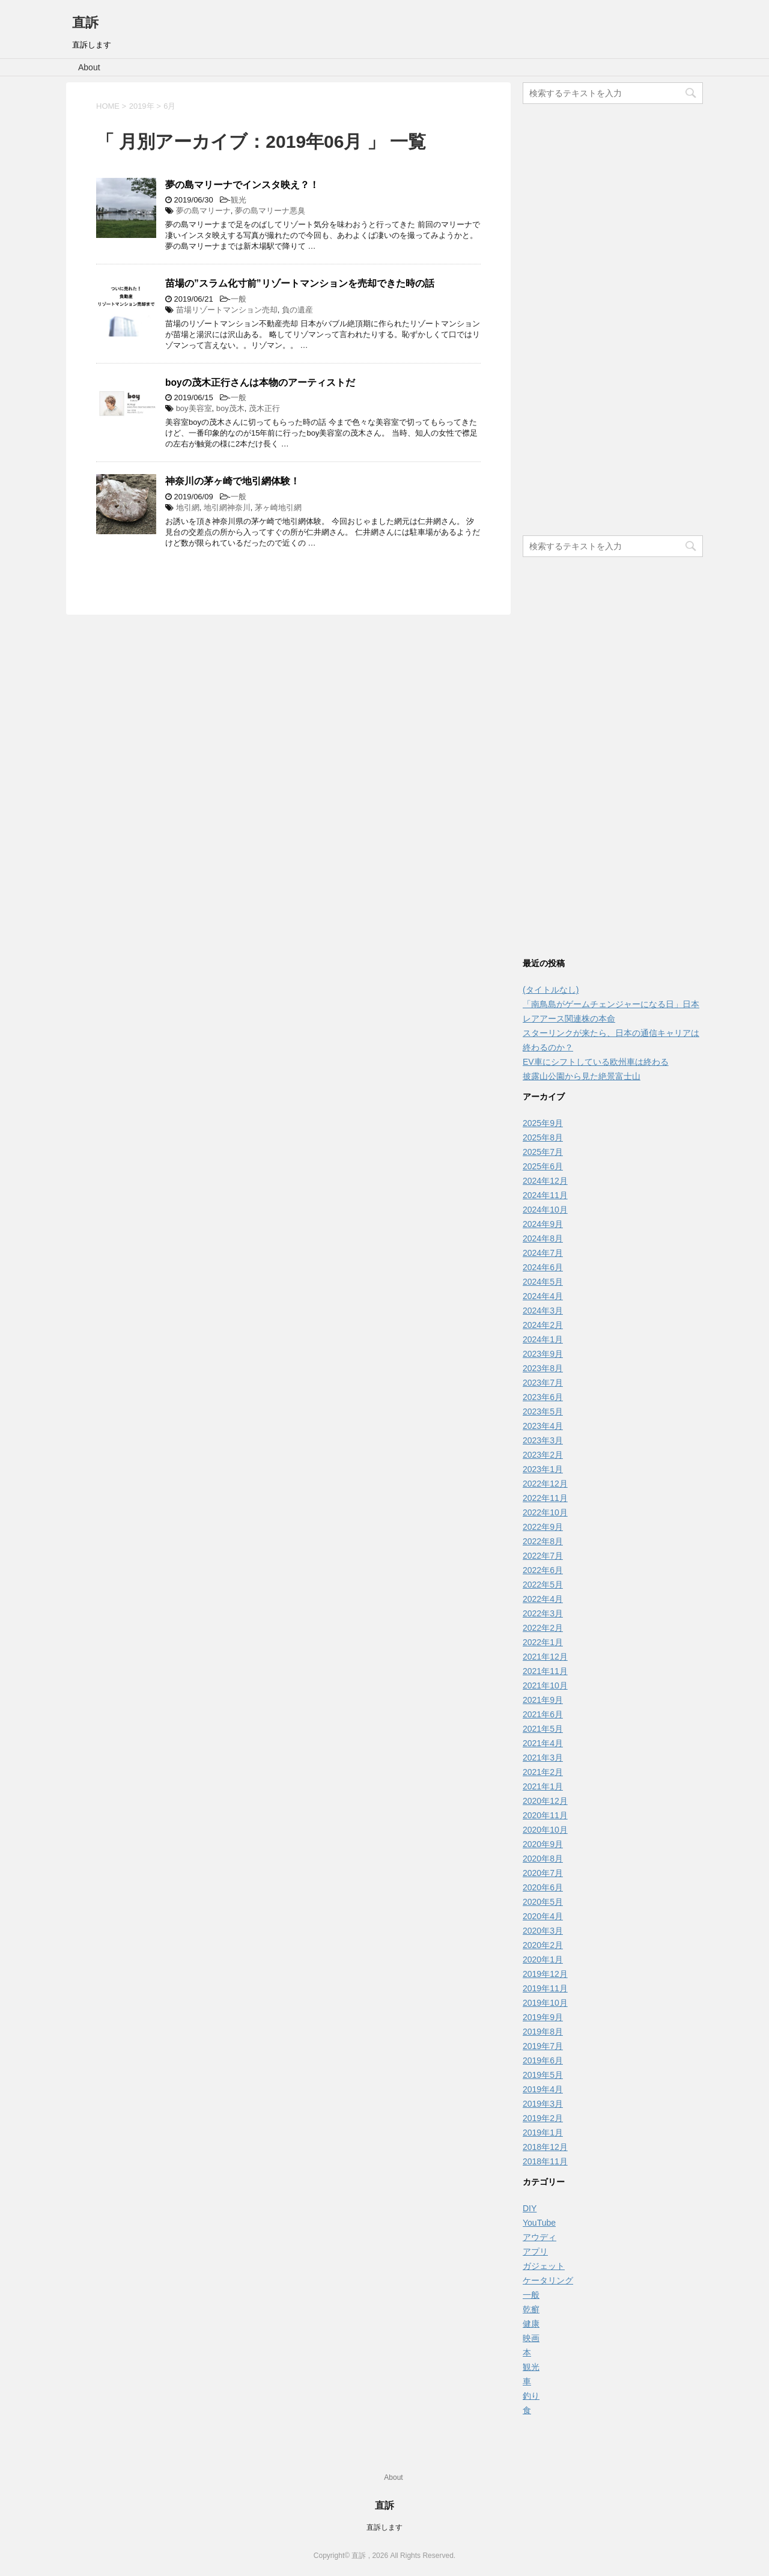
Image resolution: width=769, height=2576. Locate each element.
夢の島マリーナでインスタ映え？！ (242, 185)
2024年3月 (543, 1310)
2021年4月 (543, 1743)
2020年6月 (543, 1887)
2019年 (141, 106)
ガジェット (544, 2266)
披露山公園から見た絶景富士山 (581, 1076)
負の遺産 (297, 309)
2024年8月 (543, 1238)
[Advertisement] (613, 321)
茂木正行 (264, 408)
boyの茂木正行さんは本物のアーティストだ (260, 382)
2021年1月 (543, 1786)
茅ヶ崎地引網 (278, 507)
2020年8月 (543, 1858)
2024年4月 (543, 1296)
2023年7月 (543, 1382)
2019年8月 (543, 2031)
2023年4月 (543, 1426)
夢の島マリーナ (203, 210)
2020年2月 (543, 1945)
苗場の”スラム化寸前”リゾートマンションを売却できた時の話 (299, 283)
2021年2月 (543, 1772)
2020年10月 (545, 1830)
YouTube (539, 2222)
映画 (531, 2338)
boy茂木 (230, 408)
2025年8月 (543, 1137)
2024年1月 (543, 1339)
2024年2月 (543, 1325)
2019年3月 (543, 2104)
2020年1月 (543, 1959)
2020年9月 (543, 1844)
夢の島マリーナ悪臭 (270, 210)
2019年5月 (543, 2075)
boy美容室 (194, 408)
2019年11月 (545, 1988)
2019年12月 (545, 1974)
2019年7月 (543, 2046)
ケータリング (548, 2280)
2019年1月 (543, 2132)
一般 (238, 298)
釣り (531, 2396)
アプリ (535, 2251)
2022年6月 (543, 1570)
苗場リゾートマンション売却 (227, 309)
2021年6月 (543, 1714)
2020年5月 (543, 1902)
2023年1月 (543, 1469)
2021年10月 (545, 1685)
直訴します (384, 2527)
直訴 (85, 22)
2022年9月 (543, 1527)
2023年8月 (543, 1368)
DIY (529, 2208)
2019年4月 (543, 2089)
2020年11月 (545, 1815)
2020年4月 (543, 1916)
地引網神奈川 (227, 507)
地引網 (187, 507)
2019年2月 (543, 2118)
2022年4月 (543, 1599)
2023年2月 (543, 1455)
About (89, 67)
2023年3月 (543, 1440)
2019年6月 (543, 2060)
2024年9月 (543, 1224)
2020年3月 (543, 1930)
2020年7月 (543, 1873)
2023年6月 (543, 1397)
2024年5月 (543, 1281)
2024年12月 (545, 1181)
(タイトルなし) (551, 989)
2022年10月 (545, 1512)
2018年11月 (545, 2161)
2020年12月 (545, 1801)
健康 (531, 2323)
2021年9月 (543, 1700)
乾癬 (531, 2309)
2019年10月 (545, 2003)
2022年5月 (543, 1584)
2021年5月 (543, 1729)
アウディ (539, 2237)
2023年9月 (543, 1354)
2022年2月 (543, 1628)
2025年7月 (543, 1152)
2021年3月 (543, 1757)
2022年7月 (543, 1556)
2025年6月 (543, 1166)
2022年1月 (543, 1642)
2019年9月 (543, 2017)
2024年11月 (545, 1195)
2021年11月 (545, 1671)
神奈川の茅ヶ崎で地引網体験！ (232, 481)
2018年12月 (545, 2147)
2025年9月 (543, 1123)
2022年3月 (543, 1613)
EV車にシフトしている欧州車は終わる (596, 1062)
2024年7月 (543, 1253)
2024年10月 (545, 1209)
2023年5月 (543, 1411)
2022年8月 (543, 1541)
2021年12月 (545, 1656)
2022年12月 (545, 1483)
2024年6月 (543, 1267)
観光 (238, 199)
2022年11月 (545, 1498)
